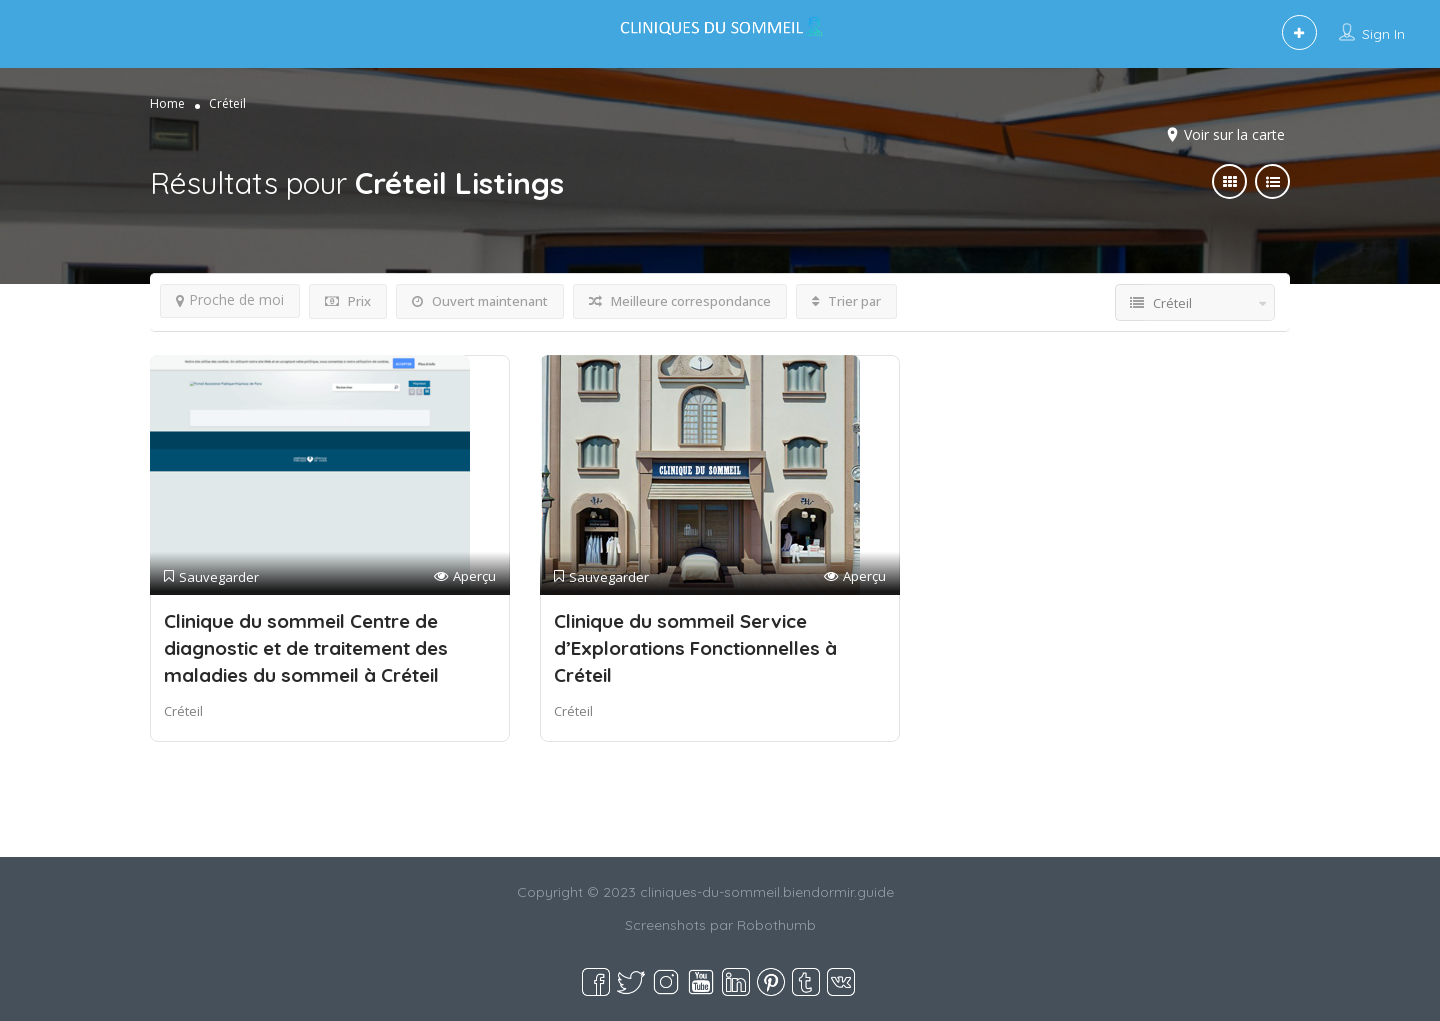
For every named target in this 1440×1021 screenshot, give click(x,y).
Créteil (183, 711)
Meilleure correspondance (680, 301)
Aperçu (465, 576)
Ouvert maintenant (480, 301)
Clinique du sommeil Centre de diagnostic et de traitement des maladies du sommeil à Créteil (306, 648)
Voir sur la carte (1234, 134)
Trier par (846, 301)
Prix (348, 301)
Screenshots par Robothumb (720, 925)
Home (167, 103)
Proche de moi (230, 299)
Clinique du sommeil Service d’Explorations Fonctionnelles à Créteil (695, 648)
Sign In (1383, 34)
